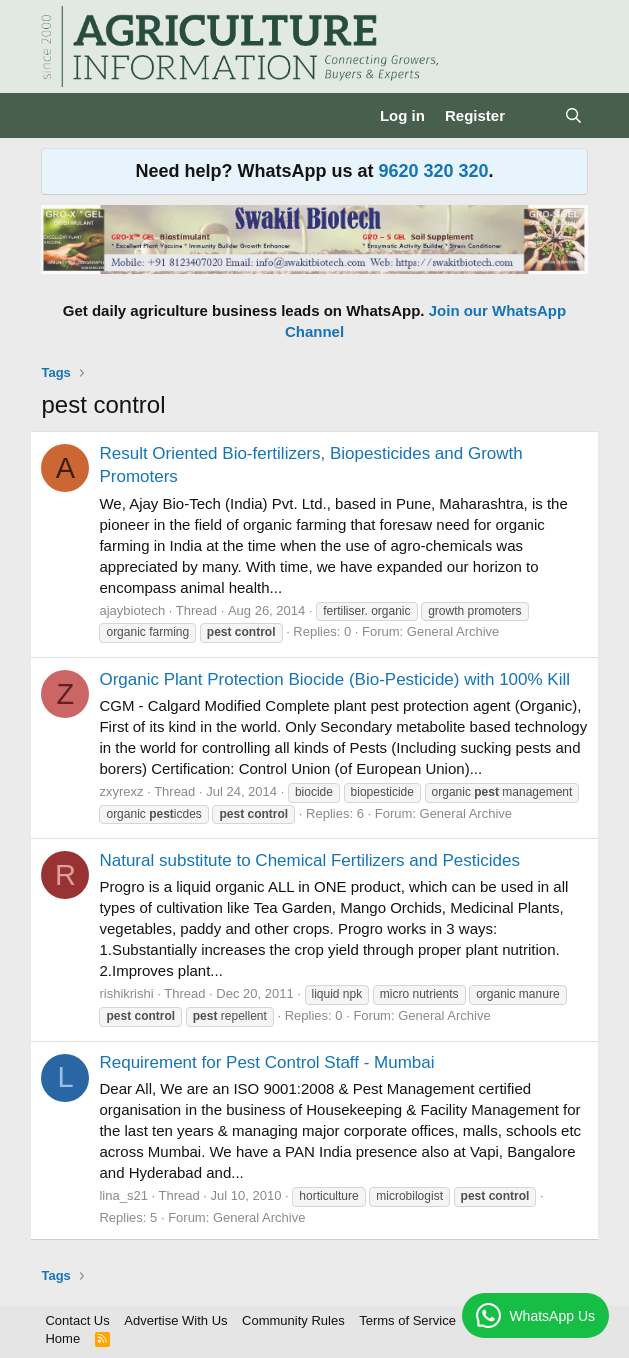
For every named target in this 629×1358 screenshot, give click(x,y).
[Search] (573, 115)
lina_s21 (123, 1195)
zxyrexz (121, 791)
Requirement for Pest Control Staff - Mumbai (266, 1062)
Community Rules (293, 1320)
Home (62, 1338)
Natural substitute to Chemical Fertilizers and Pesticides (309, 860)
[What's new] (534, 115)
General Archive (453, 631)
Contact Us (77, 1320)
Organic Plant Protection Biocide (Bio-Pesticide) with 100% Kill (334, 679)
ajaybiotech (132, 610)
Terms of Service (407, 1320)
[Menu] (58, 116)
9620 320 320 (433, 171)
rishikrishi (126, 993)
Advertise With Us (175, 1320)
